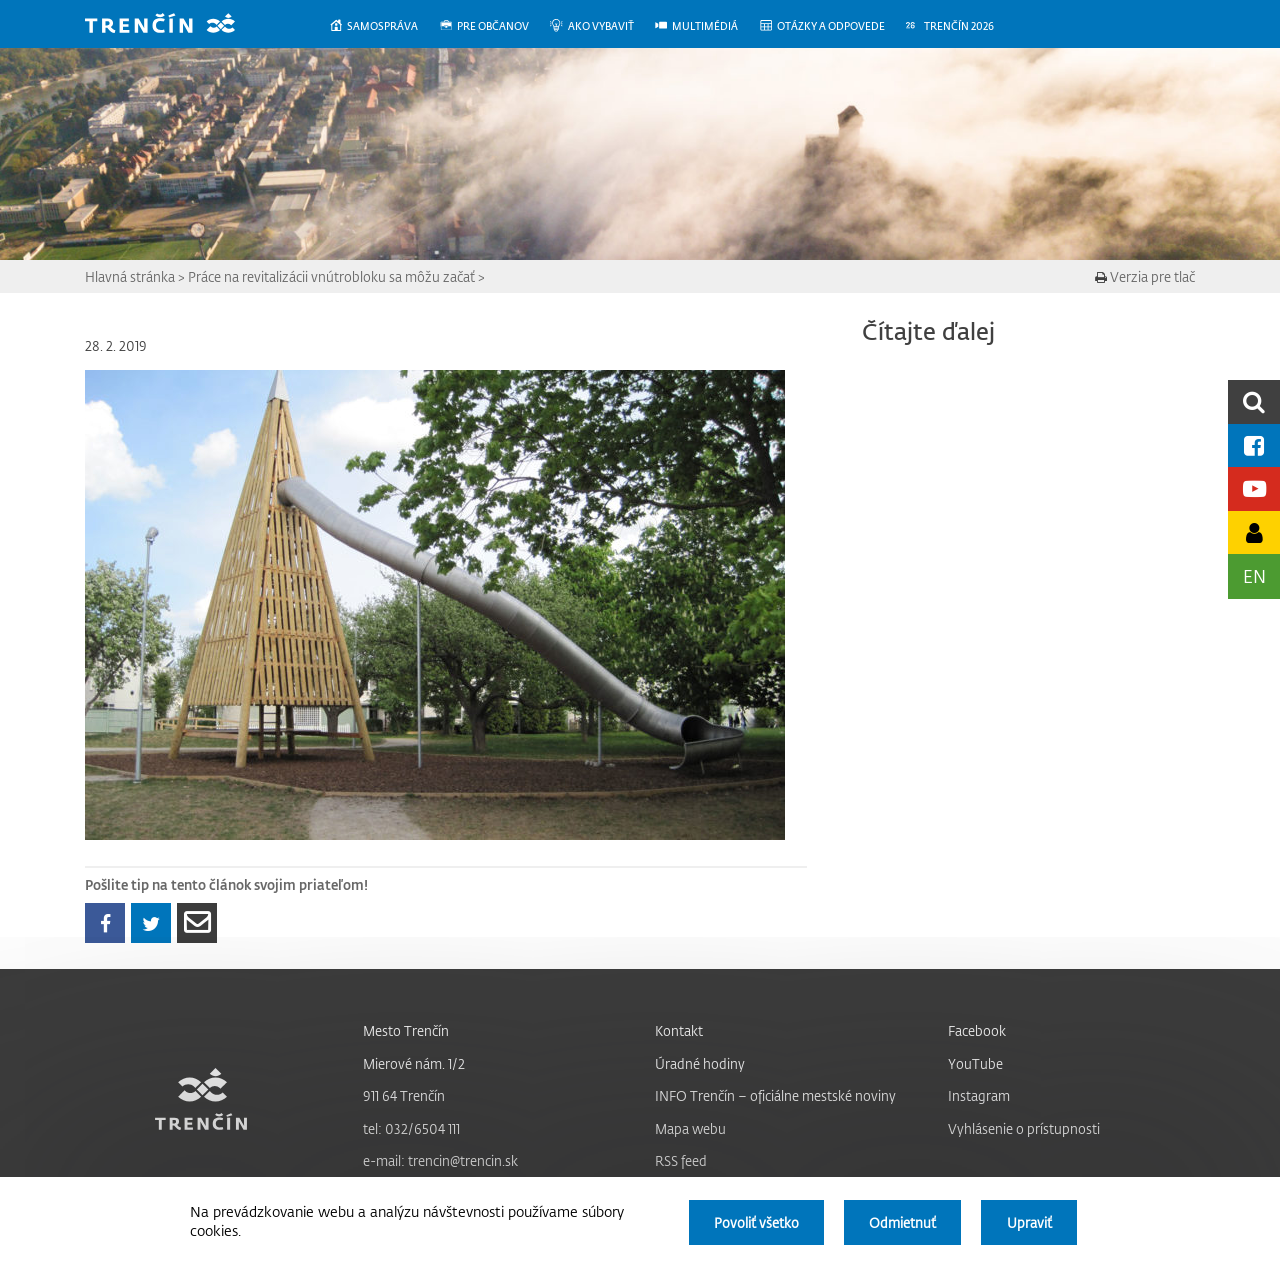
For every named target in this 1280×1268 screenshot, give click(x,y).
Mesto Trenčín (406, 1030)
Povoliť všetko (756, 1222)
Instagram (979, 1095)
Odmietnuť (902, 1222)
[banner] (175, 25)
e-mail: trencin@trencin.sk (440, 1160)
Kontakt (679, 1030)
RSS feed (681, 1160)
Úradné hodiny (700, 1063)
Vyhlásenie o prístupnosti (1024, 1128)
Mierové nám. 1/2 (414, 1063)
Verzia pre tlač (1145, 276)
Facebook (977, 1030)
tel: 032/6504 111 (411, 1128)
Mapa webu (690, 1128)
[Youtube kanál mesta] (1254, 488)
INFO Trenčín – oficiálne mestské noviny (775, 1095)
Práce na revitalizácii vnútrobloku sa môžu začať (331, 276)
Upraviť (1029, 1222)
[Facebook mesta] (1254, 445)
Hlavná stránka (130, 276)
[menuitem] (383, 26)
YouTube (975, 1063)
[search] (1254, 401)
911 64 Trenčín (404, 1095)
